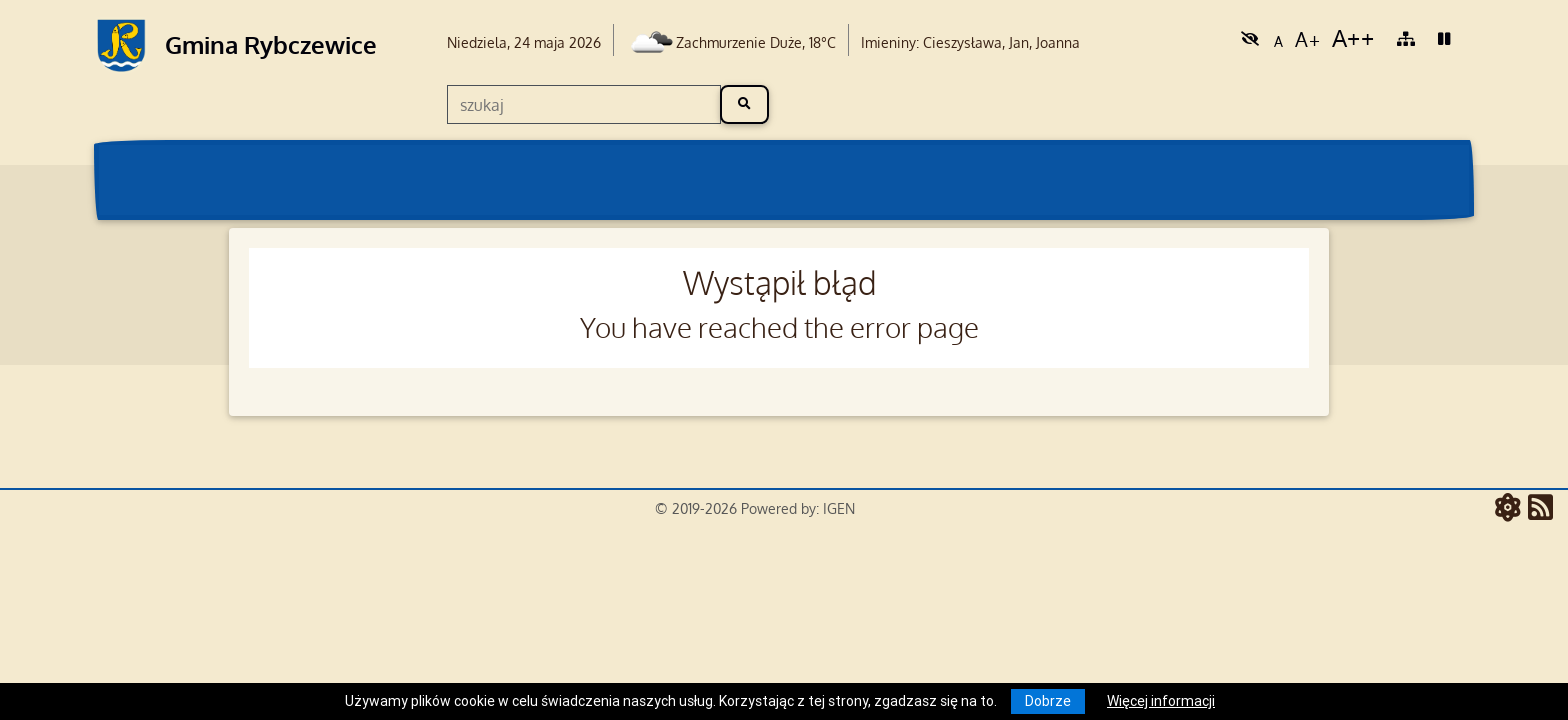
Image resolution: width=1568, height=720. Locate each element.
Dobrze (1048, 701)
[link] (1250, 38)
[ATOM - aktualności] (1511, 509)
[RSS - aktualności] (1540, 509)
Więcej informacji (1161, 701)
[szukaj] (584, 104)
